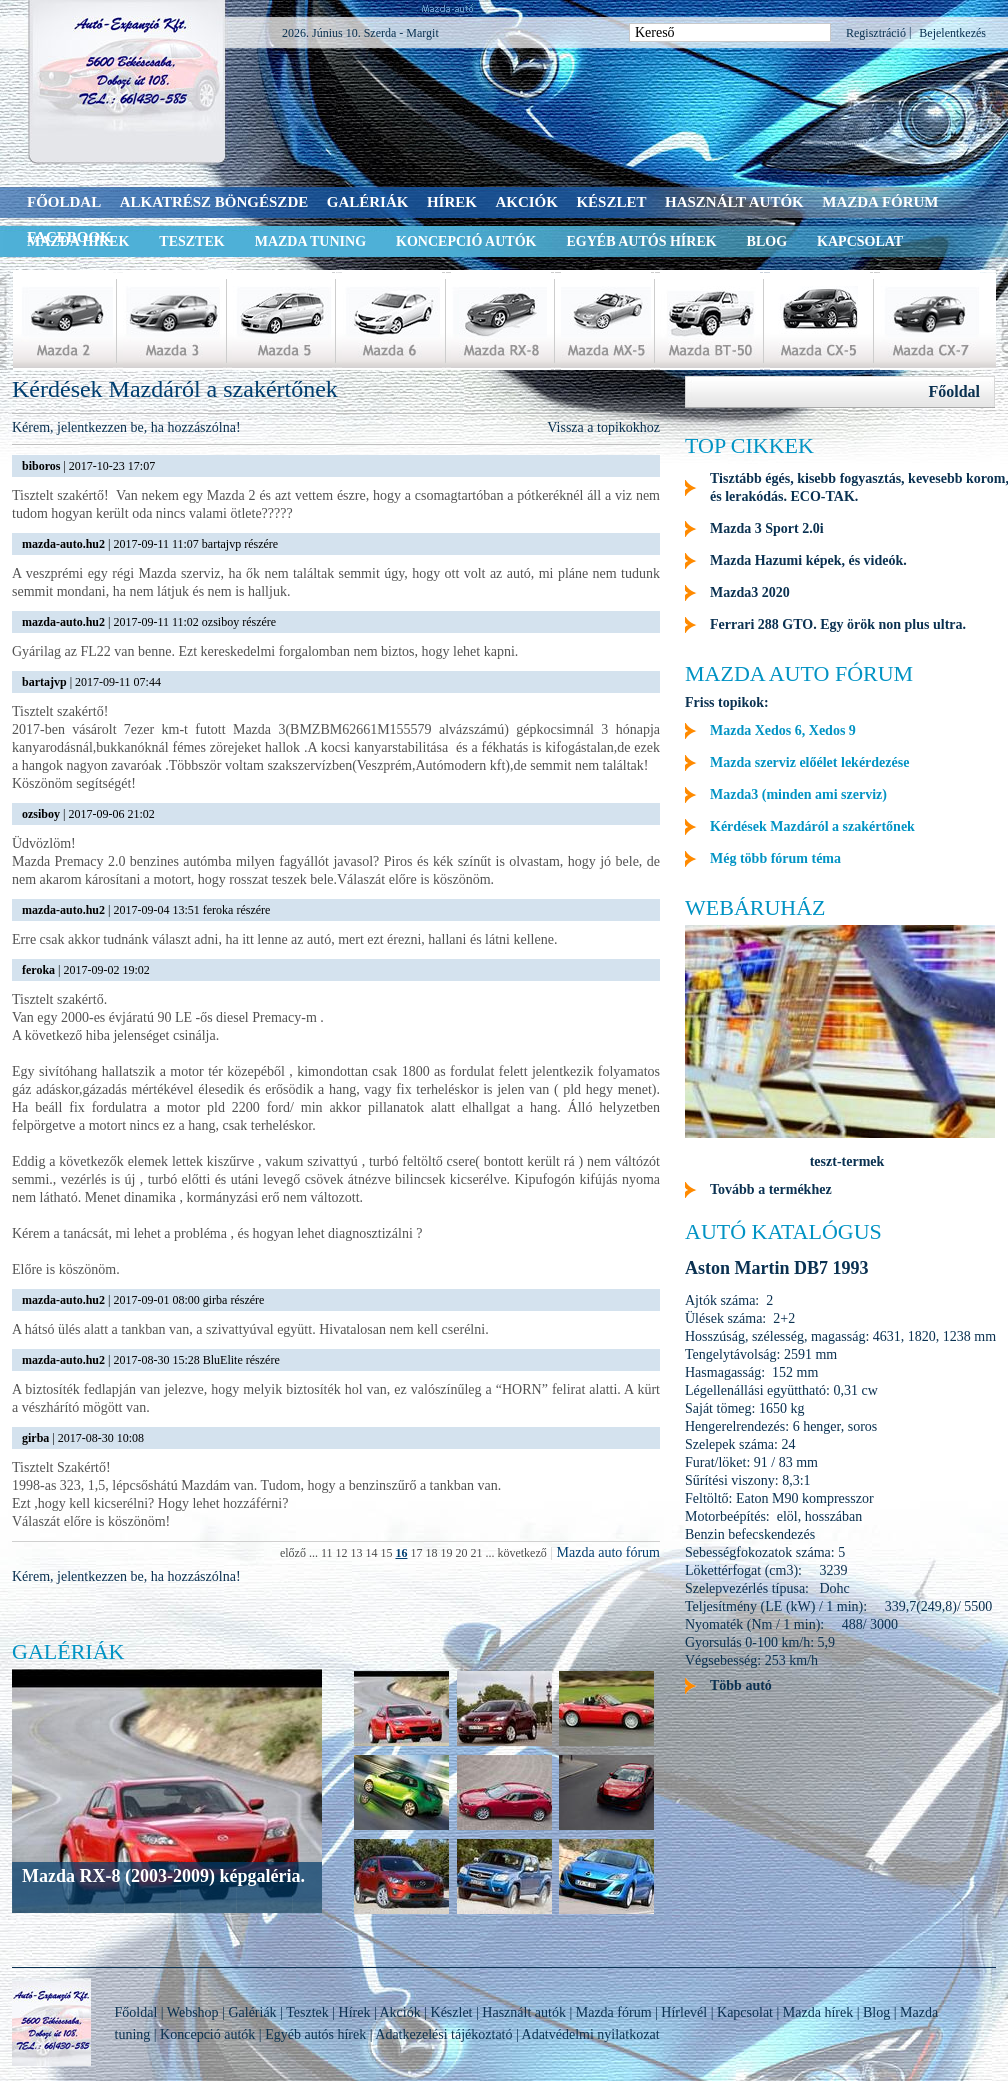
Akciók (526, 202)
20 (461, 1553)
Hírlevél (684, 2012)
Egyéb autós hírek (641, 241)
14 (371, 1553)
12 (341, 1553)
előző (293, 1553)
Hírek (452, 202)
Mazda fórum (880, 202)
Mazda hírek (818, 2012)
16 (401, 1553)
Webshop (193, 2012)
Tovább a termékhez (771, 1189)
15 (386, 1553)
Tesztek (191, 241)
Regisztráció (876, 33)
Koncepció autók (466, 241)
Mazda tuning (310, 241)
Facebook (69, 237)
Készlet (611, 202)
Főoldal (64, 202)
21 (476, 1553)
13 (356, 1553)
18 (431, 1553)
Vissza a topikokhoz (603, 427)
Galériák (368, 202)
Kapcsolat (860, 241)
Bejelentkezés (952, 33)
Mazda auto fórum (608, 1552)
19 (446, 1553)
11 (327, 1553)
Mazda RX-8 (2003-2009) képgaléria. (163, 1876)
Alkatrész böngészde (214, 202)
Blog (767, 241)
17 (416, 1553)
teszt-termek (847, 1161)
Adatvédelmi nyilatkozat (591, 2034)
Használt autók (734, 202)
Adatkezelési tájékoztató (443, 2034)
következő (521, 1553)
